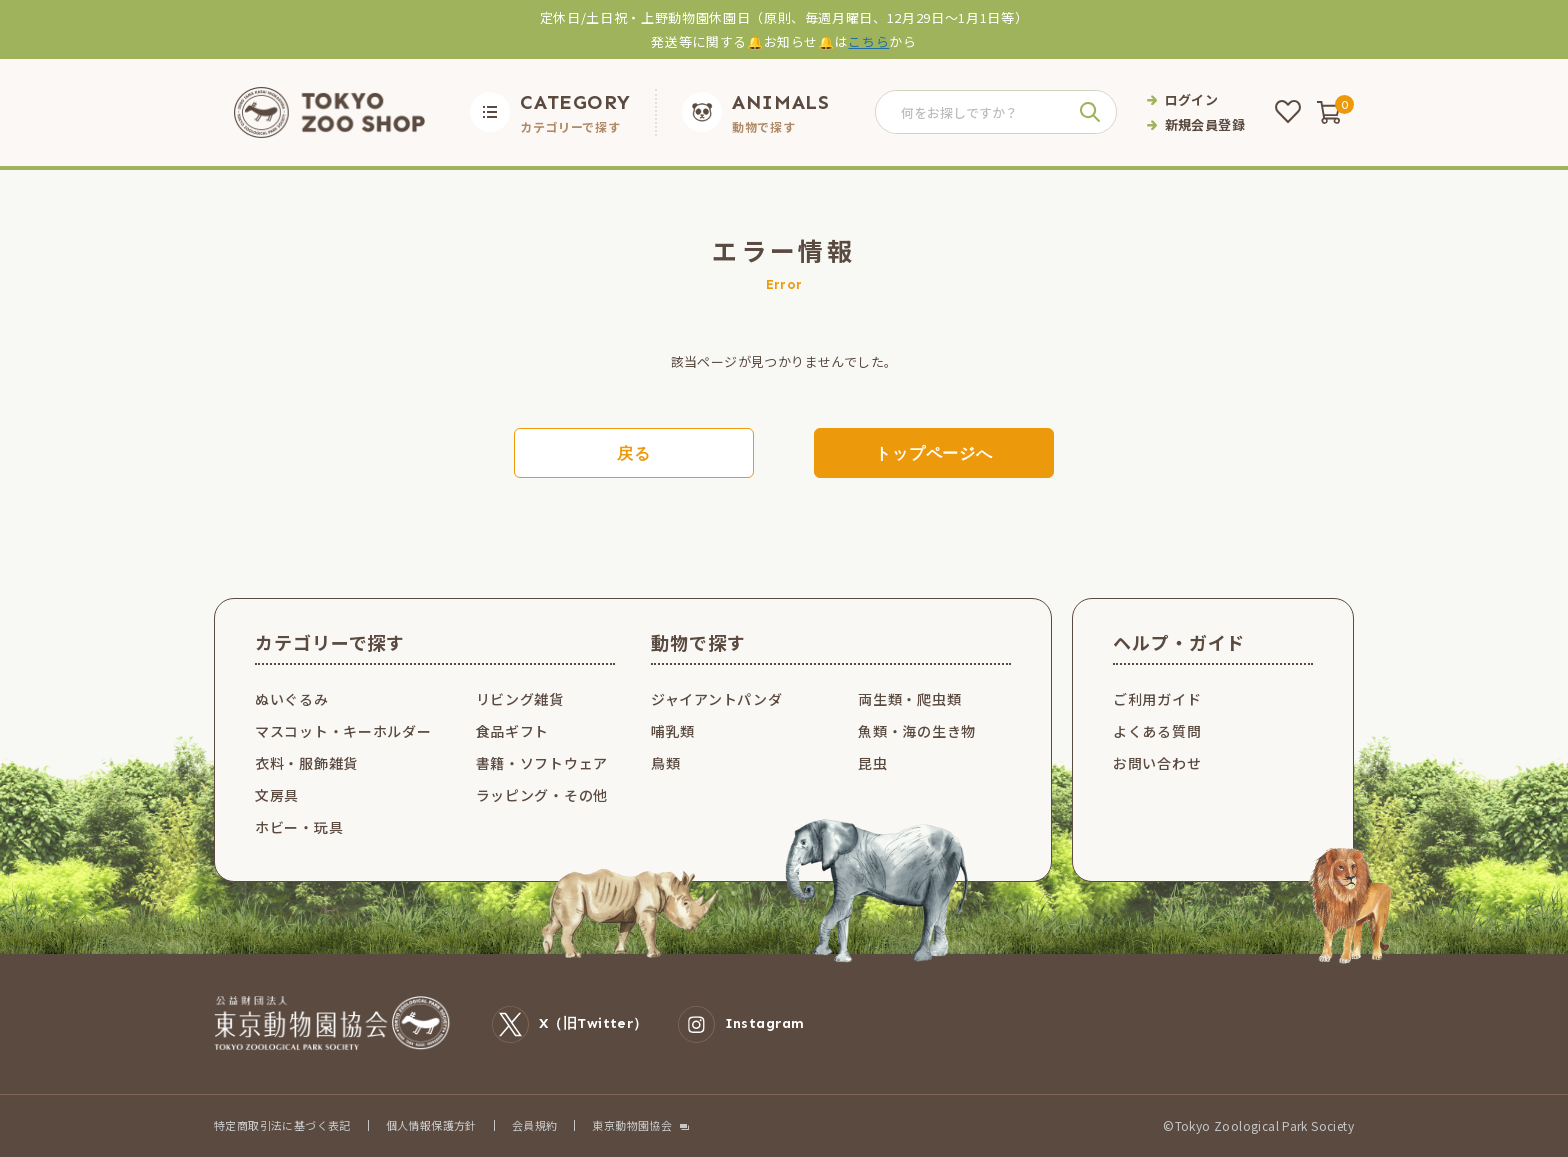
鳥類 (665, 763)
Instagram (741, 1024)
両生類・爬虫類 (909, 699)
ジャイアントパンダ (716, 699)
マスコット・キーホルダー (343, 731)
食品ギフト (513, 731)
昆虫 (872, 763)
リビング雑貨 (520, 699)
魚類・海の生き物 (917, 731)
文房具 (277, 795)
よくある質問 (1157, 731)
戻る (634, 453)
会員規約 (535, 1125)
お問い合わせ (1157, 763)
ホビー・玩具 (299, 827)
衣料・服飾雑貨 (306, 763)
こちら (868, 41)
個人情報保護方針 (431, 1125)
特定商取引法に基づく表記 (282, 1125)
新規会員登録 (1205, 124)
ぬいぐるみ (292, 699)
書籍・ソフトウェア (542, 763)
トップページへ (934, 453)
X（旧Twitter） (570, 1024)
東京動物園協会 (632, 1125)
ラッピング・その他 (542, 795)
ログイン (1192, 99)
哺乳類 (673, 731)
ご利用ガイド (1157, 699)
